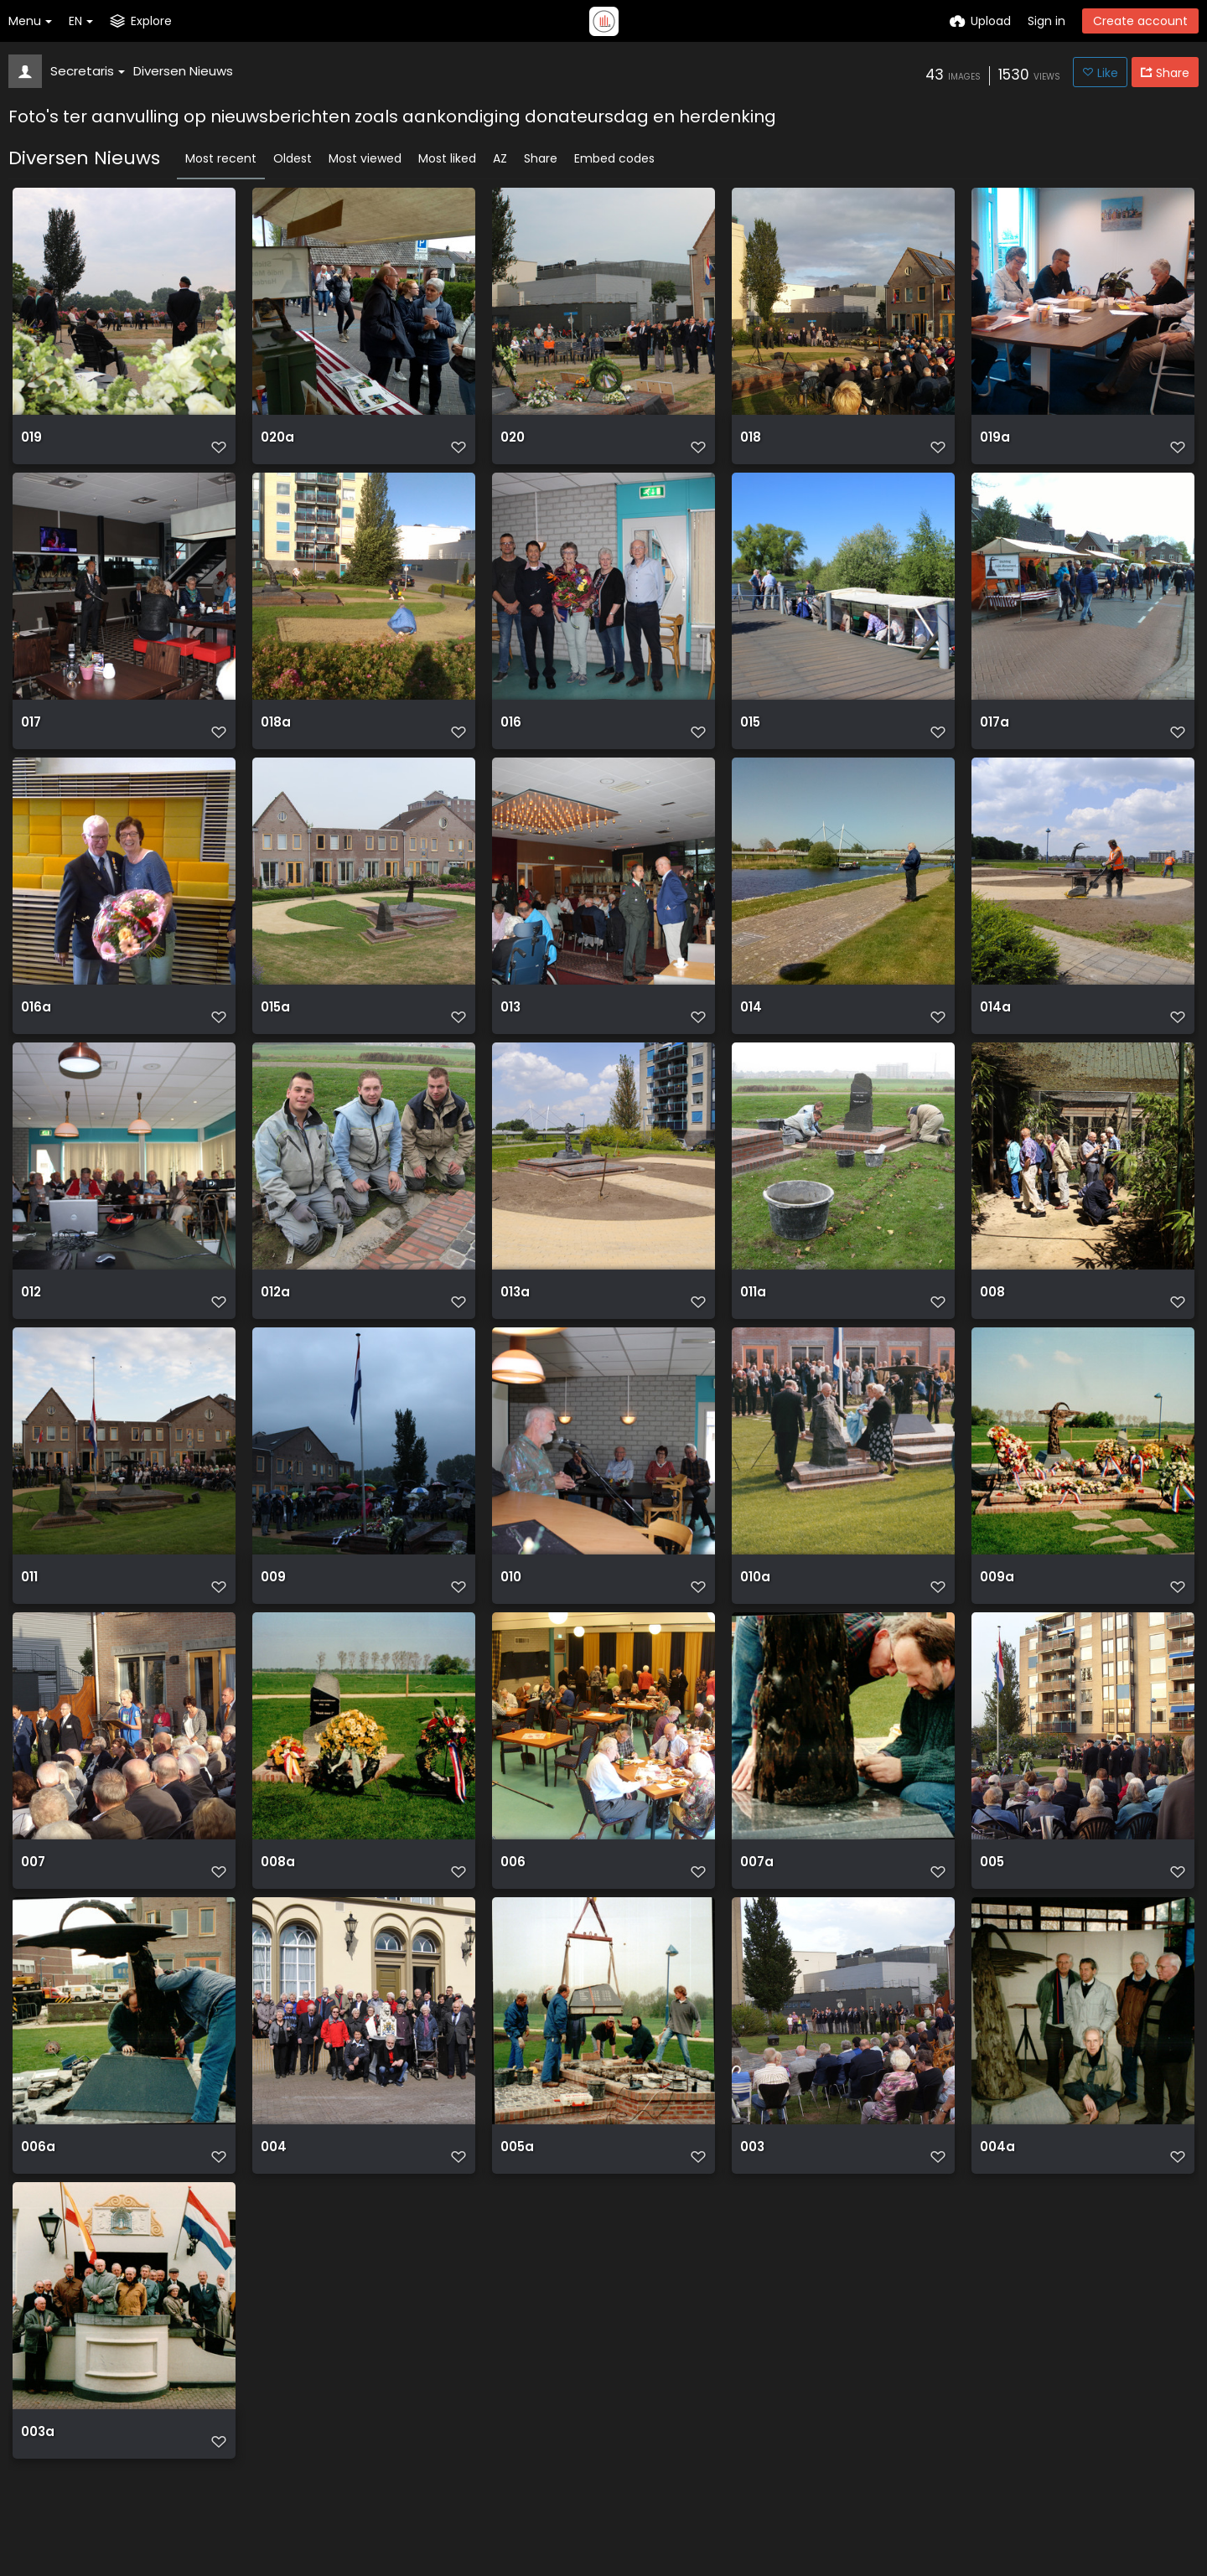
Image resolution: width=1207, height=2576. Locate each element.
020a (277, 444)
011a (752, 1314)
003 (752, 2183)
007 (33, 1893)
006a (37, 2183)
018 (750, 444)
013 (510, 1024)
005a (516, 2183)
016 (510, 734)
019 (31, 444)
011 (29, 1603)
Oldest (292, 158)
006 (512, 1893)
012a (275, 1314)
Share (540, 158)
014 (750, 1024)
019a (994, 444)
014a (994, 1024)
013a (514, 1314)
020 (512, 444)
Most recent (220, 158)
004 (273, 2183)
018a (275, 734)
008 (992, 1314)
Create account (1140, 21)
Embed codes (614, 158)
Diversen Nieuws (183, 71)
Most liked (447, 158)
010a (754, 1603)
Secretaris (87, 71)
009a (996, 1603)
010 (510, 1603)
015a (275, 1024)
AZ (500, 158)
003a (37, 2473)
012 (31, 1314)
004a (996, 2183)
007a (756, 1893)
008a (277, 1893)
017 (31, 734)
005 (992, 1893)
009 (273, 1603)
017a (994, 734)
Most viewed (365, 158)
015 (750, 734)
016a (35, 1024)
